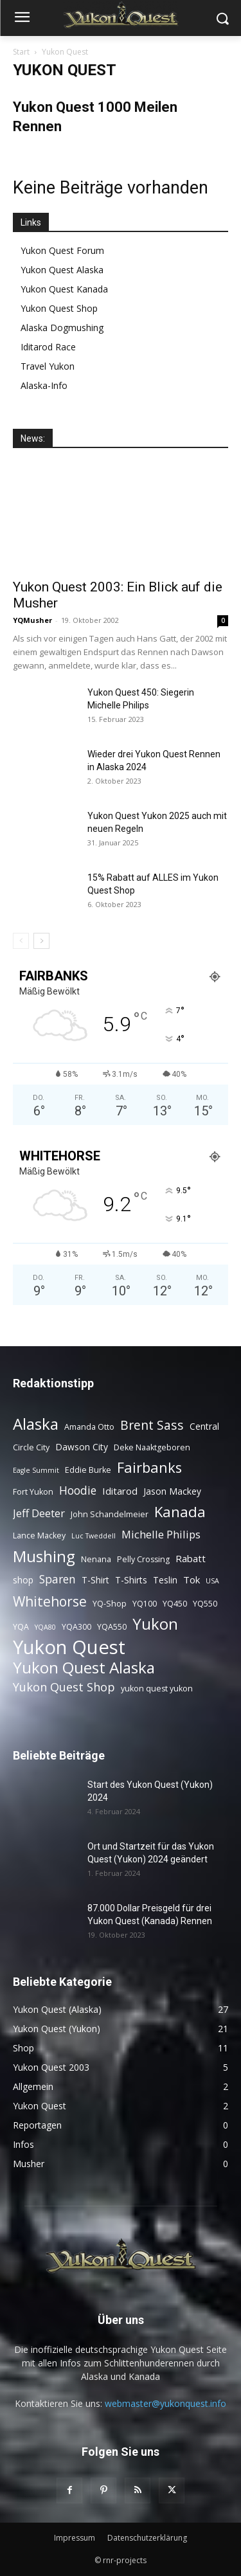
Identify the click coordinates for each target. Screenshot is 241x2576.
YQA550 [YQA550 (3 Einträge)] (112, 1626)
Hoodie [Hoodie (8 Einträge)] (77, 1490)
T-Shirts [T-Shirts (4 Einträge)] (131, 1580)
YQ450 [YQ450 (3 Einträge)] (175, 1603)
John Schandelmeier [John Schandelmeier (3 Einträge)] (109, 1514)
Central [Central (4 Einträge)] (204, 1426)
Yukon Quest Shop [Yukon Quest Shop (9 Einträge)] (64, 1687)
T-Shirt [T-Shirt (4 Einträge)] (95, 1580)
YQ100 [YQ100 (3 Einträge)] (144, 1603)
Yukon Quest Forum (62, 250)
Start (21, 51)
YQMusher (32, 620)
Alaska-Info (44, 385)
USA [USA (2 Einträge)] (212, 1580)
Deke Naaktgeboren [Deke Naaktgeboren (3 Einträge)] (152, 1447)
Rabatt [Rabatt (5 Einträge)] (190, 1558)
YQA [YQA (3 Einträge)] (21, 1626)
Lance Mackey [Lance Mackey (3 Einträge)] (39, 1535)
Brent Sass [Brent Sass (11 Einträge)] (152, 1425)
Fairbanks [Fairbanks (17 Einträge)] (149, 1467)
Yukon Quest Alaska (62, 270)
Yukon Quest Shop (59, 308)
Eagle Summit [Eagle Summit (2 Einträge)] (36, 1470)
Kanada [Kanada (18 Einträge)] (180, 1511)
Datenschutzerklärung (147, 2537)
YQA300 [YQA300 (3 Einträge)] (76, 1626)
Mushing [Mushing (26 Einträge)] (44, 1556)
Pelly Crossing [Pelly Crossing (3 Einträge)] (143, 1559)
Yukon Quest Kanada (64, 289)
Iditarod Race (48, 347)
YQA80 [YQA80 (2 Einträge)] (45, 1627)
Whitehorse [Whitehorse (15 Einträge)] (50, 1601)
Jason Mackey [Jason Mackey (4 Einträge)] (172, 1491)
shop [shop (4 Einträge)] (23, 1580)
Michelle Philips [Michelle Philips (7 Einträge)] (161, 1534)
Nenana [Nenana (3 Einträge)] (96, 1559)
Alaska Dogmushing (62, 327)
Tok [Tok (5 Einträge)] (191, 1579)
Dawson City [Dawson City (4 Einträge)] (81, 1447)
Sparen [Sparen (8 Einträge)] (57, 1579)
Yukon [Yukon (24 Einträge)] (155, 1623)
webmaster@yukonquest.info (165, 2403)
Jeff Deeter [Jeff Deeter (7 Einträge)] (39, 1513)
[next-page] (41, 941)
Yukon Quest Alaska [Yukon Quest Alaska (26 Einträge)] (84, 1667)
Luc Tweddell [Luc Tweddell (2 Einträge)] (93, 1535)
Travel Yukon (48, 366)
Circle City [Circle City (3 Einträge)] (31, 1447)
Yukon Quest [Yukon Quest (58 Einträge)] (69, 1647)
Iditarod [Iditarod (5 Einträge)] (120, 1490)
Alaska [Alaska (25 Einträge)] (35, 1423)
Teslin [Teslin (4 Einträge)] (165, 1580)
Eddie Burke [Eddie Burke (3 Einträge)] (88, 1469)
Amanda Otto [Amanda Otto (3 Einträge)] (89, 1426)
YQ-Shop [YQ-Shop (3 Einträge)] (110, 1603)
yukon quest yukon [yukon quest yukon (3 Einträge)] (157, 1688)
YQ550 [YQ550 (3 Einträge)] (205, 1603)
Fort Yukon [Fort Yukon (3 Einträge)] (33, 1491)
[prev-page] (21, 941)
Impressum (74, 2537)
